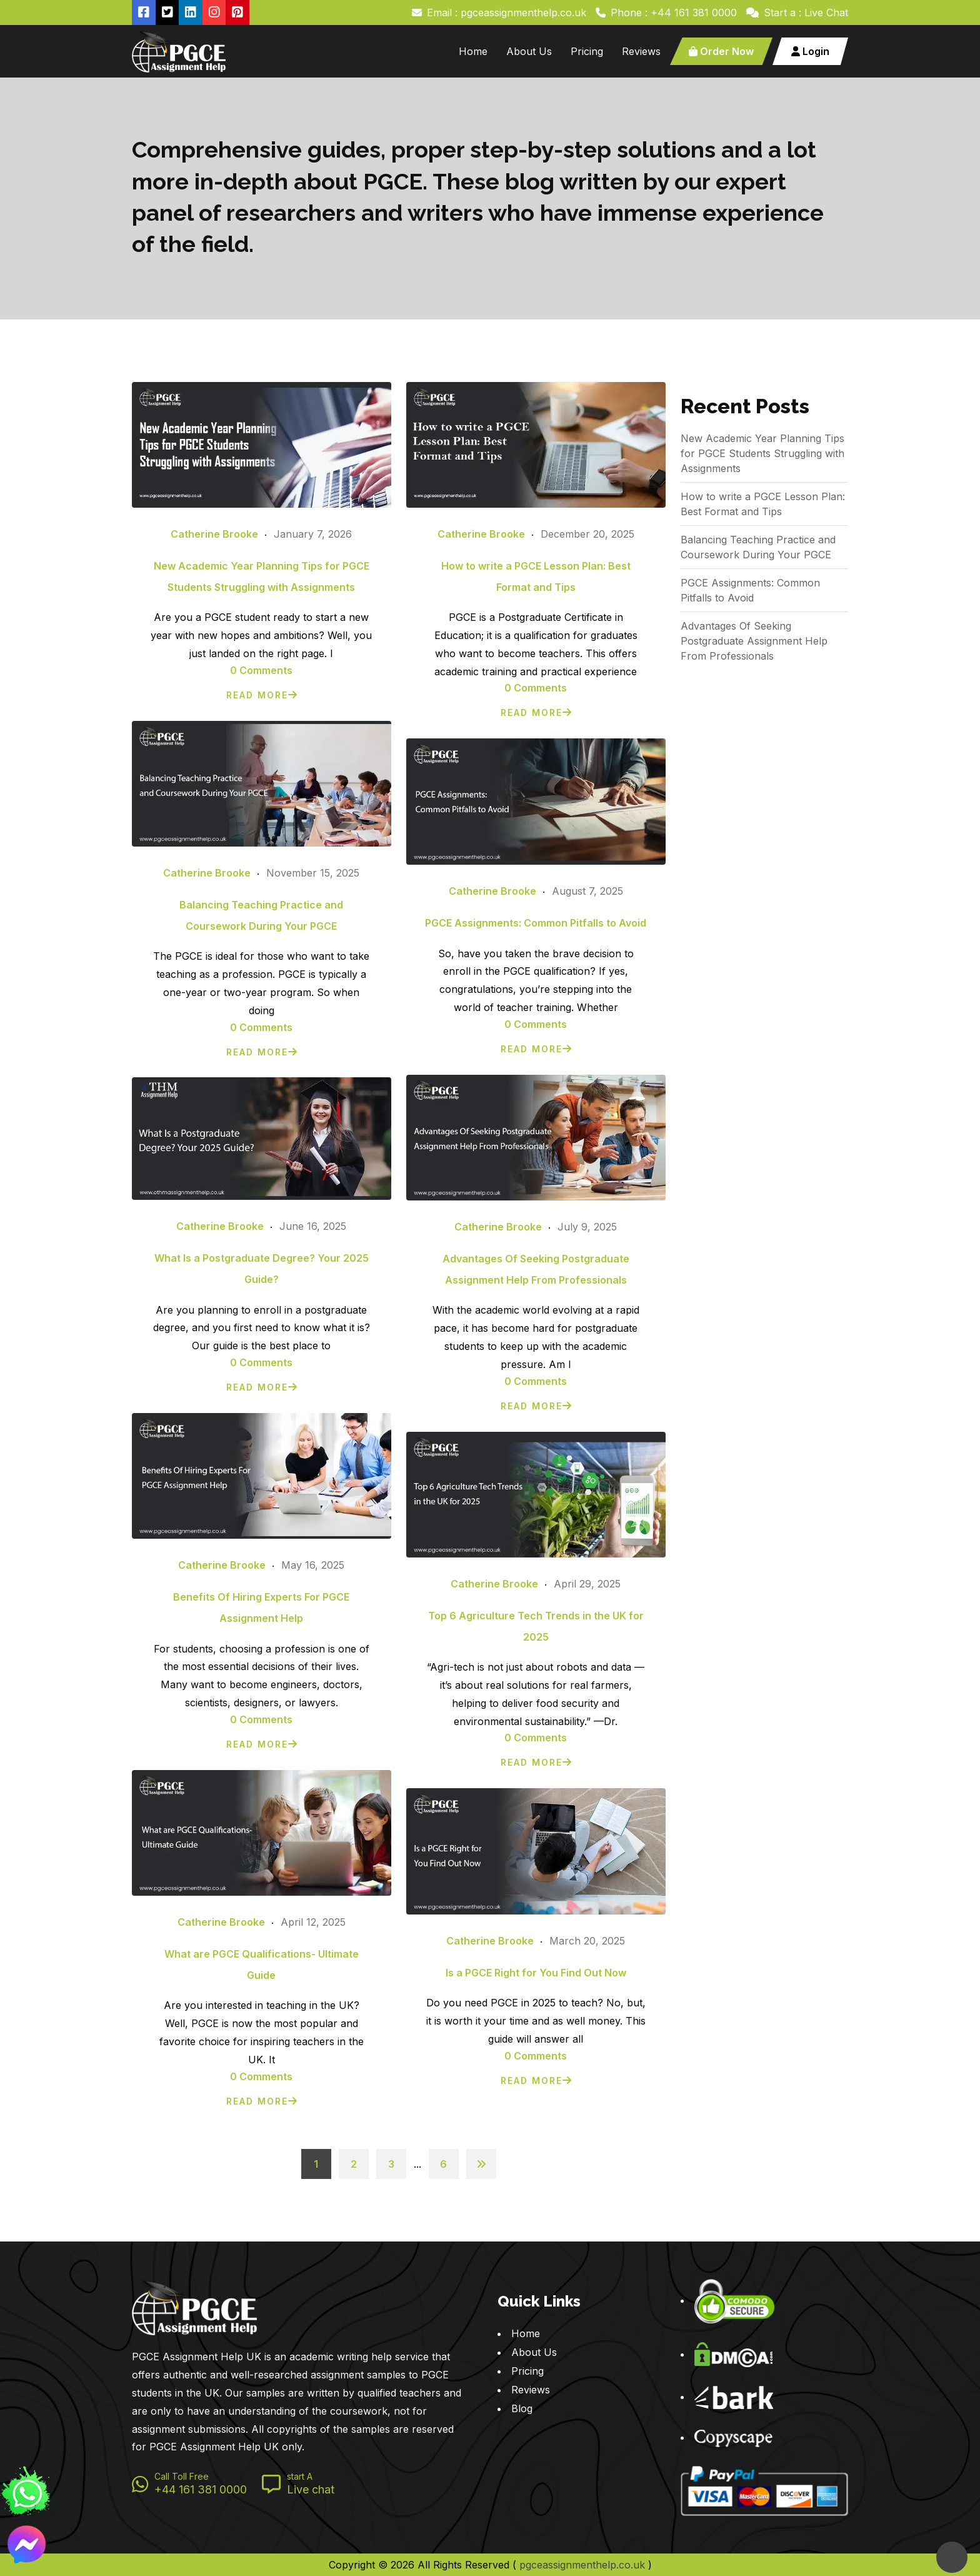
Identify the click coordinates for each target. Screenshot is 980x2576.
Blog (521, 2408)
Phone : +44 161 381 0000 (674, 12)
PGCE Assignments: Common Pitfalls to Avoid (535, 923)
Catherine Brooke (214, 534)
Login (810, 51)
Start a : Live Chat (806, 12)
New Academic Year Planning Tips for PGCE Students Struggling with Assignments (762, 453)
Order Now (721, 51)
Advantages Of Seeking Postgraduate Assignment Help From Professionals (754, 641)
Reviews (641, 51)
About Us (529, 51)
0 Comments (261, 670)
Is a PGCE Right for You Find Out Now (536, 1972)
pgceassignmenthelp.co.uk (582, 2564)
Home (473, 51)
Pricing (587, 51)
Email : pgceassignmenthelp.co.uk (506, 12)
